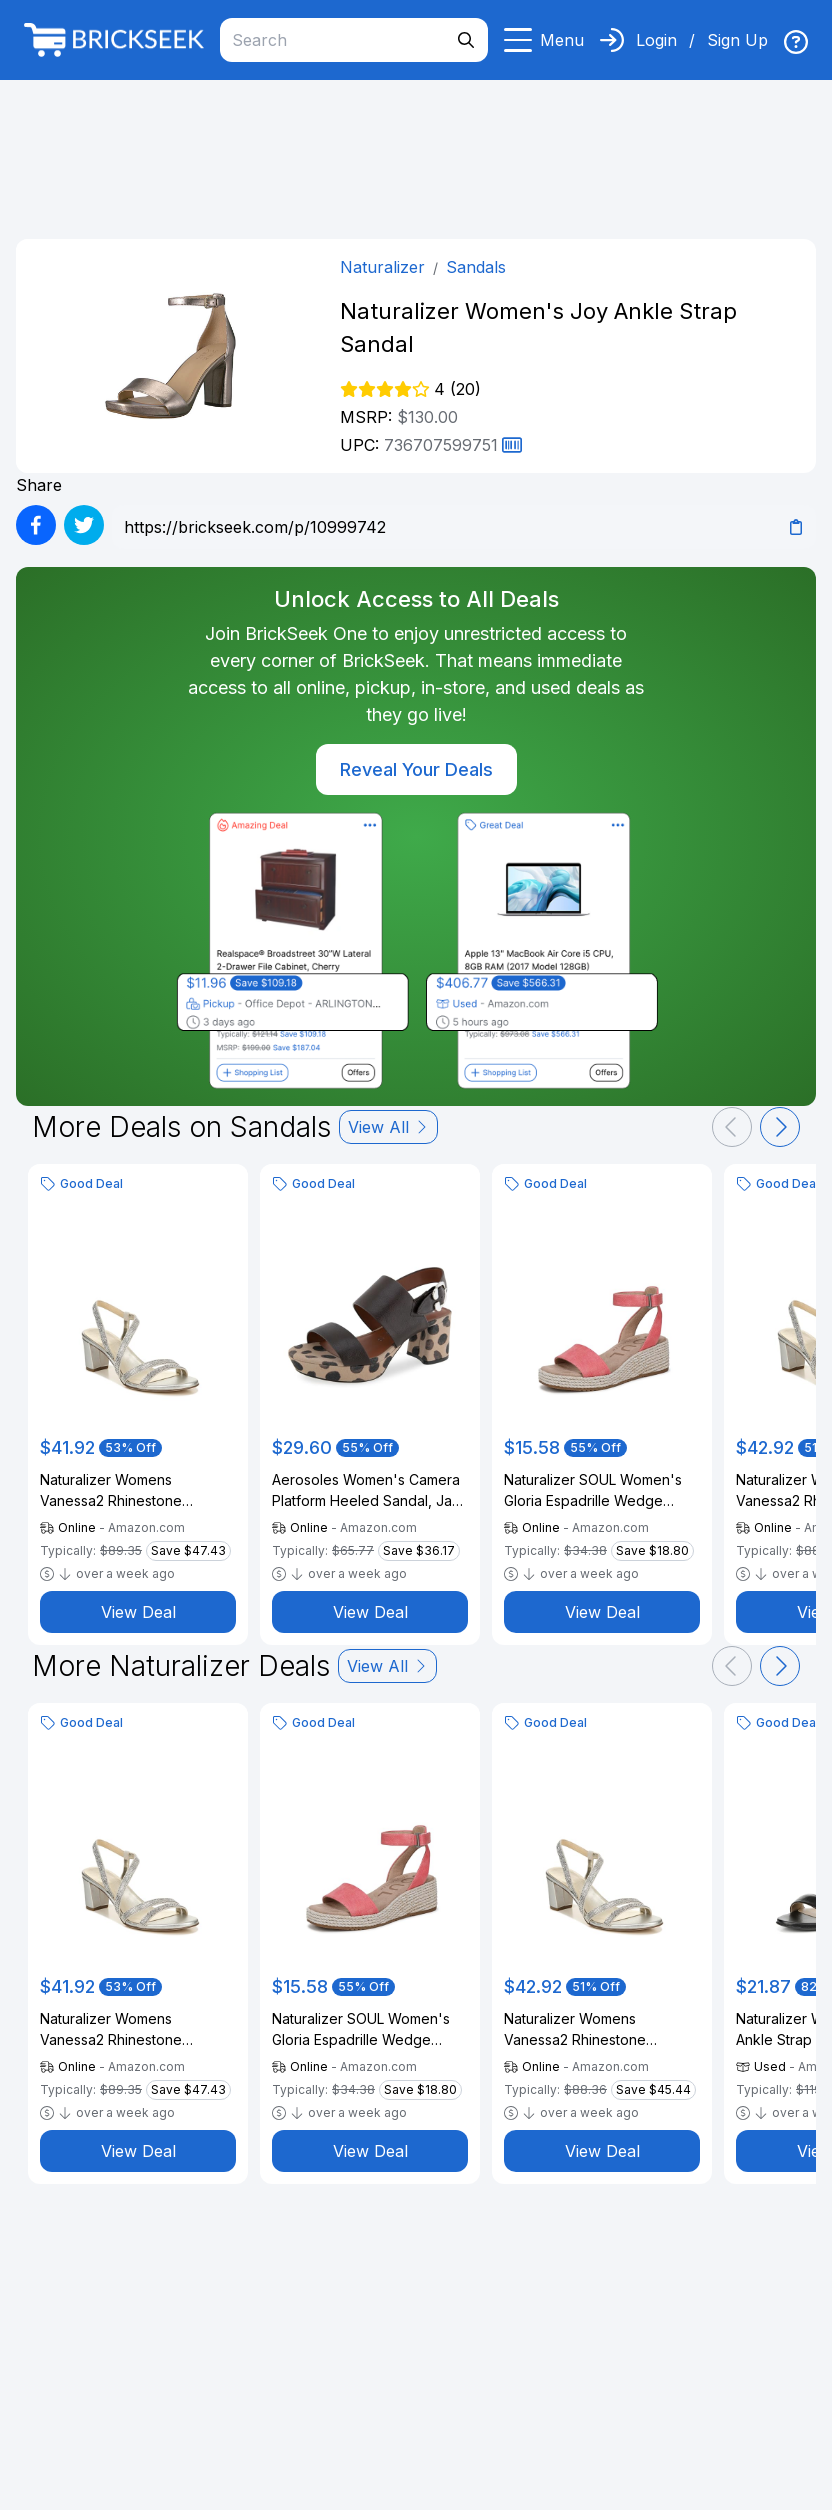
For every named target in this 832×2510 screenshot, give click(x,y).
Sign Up (737, 40)
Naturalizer (382, 267)
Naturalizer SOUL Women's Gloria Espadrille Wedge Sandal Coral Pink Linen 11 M (596, 1491)
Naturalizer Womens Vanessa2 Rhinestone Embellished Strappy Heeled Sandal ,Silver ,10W (134, 1491)
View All (388, 1127)
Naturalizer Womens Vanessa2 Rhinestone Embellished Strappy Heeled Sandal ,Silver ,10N (598, 2030)
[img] (796, 42)
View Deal (138, 1612)
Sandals (476, 267)
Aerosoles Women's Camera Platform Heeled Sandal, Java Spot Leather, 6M (370, 1491)
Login (656, 40)
